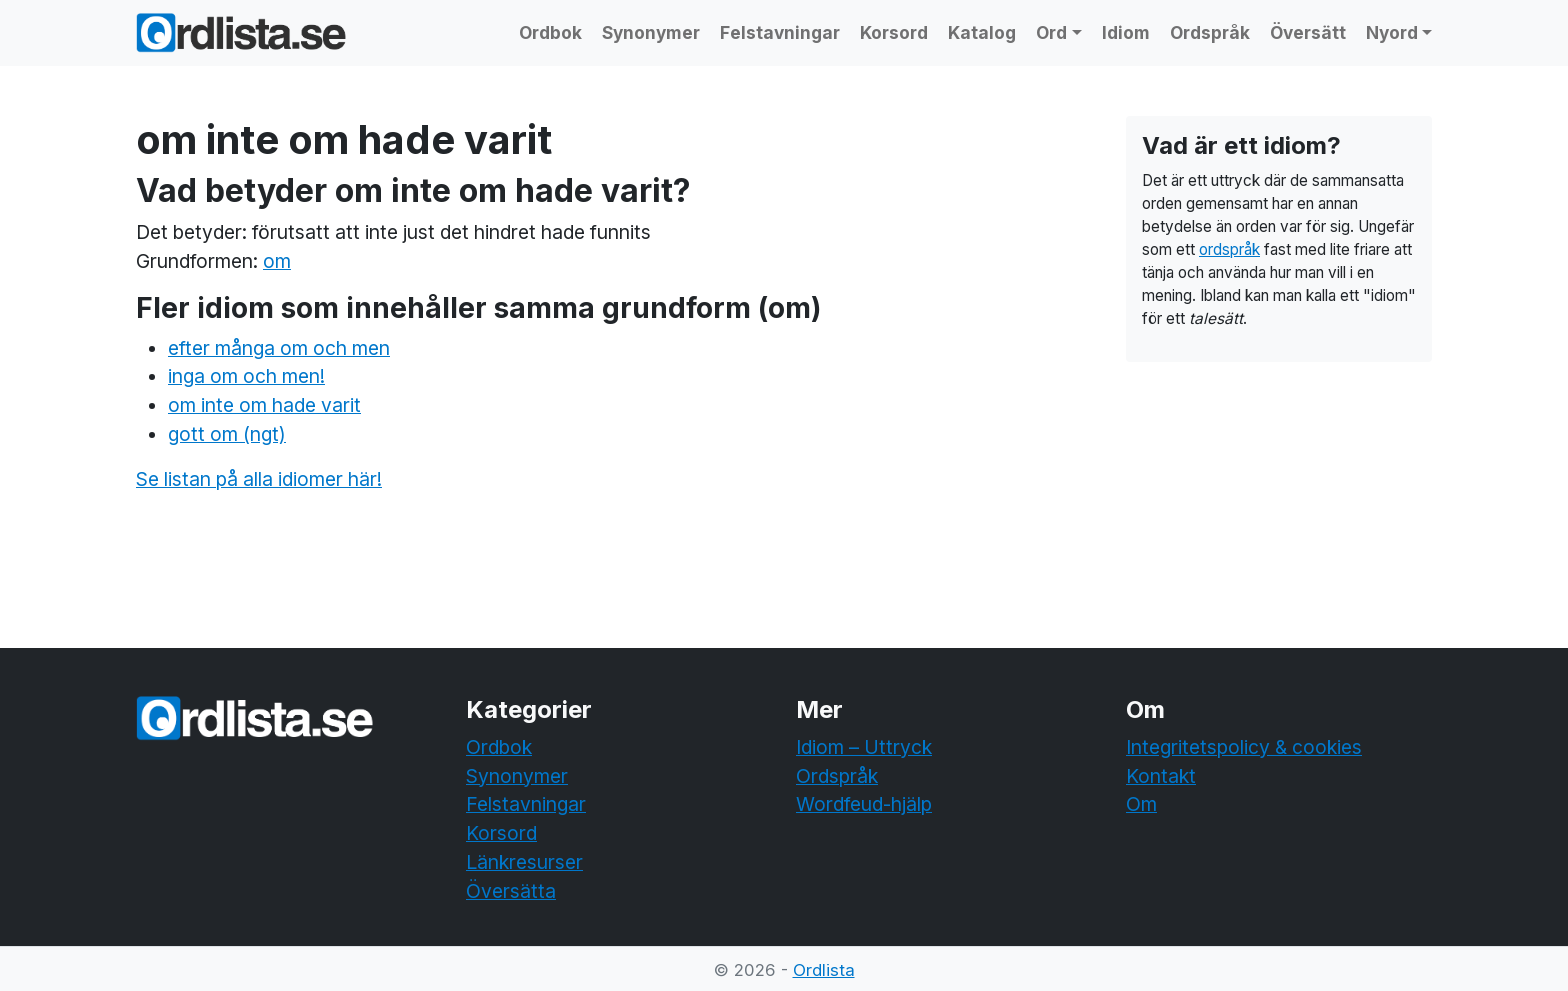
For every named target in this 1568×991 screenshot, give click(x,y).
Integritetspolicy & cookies (1244, 747)
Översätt (1308, 32)
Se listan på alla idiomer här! (259, 479)
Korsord (894, 32)
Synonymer (651, 32)
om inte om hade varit (264, 405)
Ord (1051, 32)
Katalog (982, 32)
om (277, 261)
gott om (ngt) (227, 434)
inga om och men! (246, 376)
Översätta (511, 891)
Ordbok (550, 32)
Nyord (1392, 32)
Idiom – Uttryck (864, 747)
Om (1141, 804)
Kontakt (1161, 776)
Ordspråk (1210, 32)
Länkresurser (524, 862)
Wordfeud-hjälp (864, 804)
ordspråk (1229, 249)
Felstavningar (780, 32)
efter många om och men (279, 348)
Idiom (1126, 32)
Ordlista (824, 970)
